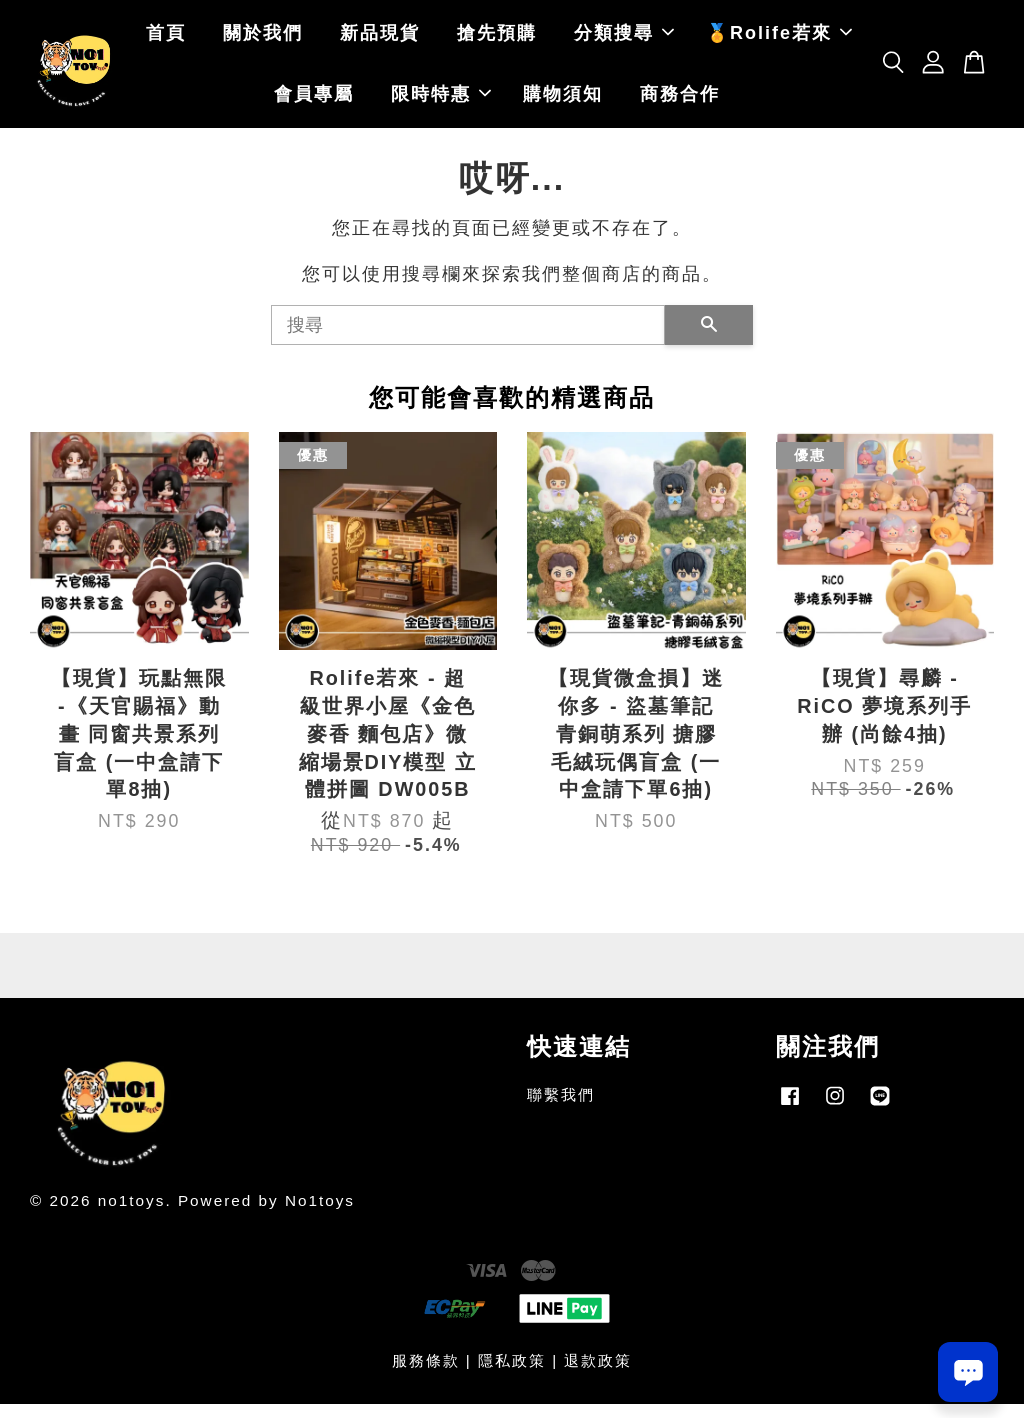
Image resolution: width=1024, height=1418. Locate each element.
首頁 (166, 40)
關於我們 (263, 40)
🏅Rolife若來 (779, 40)
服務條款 (426, 1374)
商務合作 (680, 101)
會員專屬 (314, 101)
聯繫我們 (561, 1107)
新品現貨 (380, 40)
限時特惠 (441, 101)
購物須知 (563, 101)
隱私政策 (512, 1374)
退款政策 (598, 1374)
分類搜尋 (624, 40)
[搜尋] (468, 338)
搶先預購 (497, 40)
